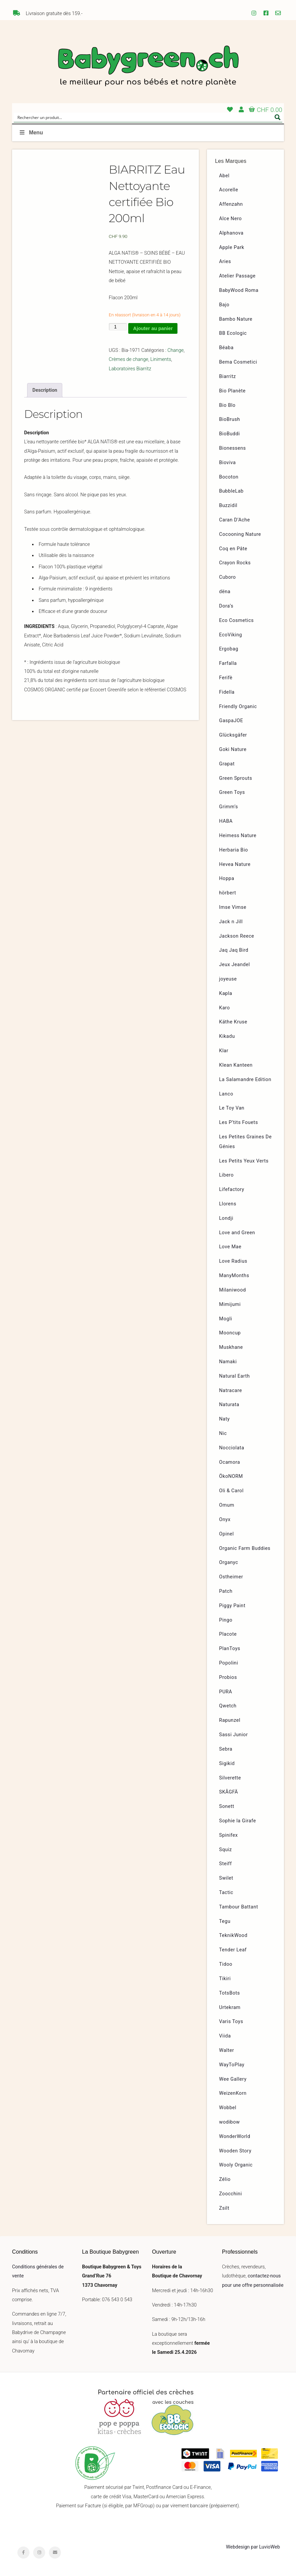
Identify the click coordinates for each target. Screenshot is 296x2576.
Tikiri (225, 1979)
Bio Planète (232, 391)
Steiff (225, 1864)
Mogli (225, 1319)
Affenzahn (231, 204)
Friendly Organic (238, 706)
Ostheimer (231, 1577)
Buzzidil (228, 505)
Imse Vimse (232, 907)
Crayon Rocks (235, 563)
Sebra (225, 1749)
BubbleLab (231, 491)
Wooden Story (235, 2151)
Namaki (228, 1362)
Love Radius (233, 1261)
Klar (223, 1051)
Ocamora (229, 1462)
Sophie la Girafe (237, 1821)
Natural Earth (234, 1376)
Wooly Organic (235, 2165)
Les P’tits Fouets (238, 1122)
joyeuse (228, 979)
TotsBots (229, 1993)
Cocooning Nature (240, 534)
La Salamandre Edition (245, 1079)
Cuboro (227, 577)
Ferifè (225, 678)
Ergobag (228, 649)
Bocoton (228, 477)
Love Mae (230, 1247)
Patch (225, 1591)
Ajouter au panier (153, 328)
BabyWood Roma (238, 290)
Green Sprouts (235, 778)
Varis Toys (231, 2021)
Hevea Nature (234, 864)
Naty (224, 1419)
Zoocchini (230, 2194)
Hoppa (226, 878)
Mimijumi (229, 1304)
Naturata (229, 1404)
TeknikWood (233, 1935)
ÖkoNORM (231, 1476)
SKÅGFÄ (228, 1792)
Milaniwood (232, 1290)
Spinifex (228, 1835)
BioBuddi (229, 434)
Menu (31, 132)
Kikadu (227, 1036)
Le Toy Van (231, 1108)
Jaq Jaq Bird (233, 950)
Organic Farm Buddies (244, 1548)
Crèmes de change (128, 359)
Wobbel (227, 2108)
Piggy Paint (232, 1606)
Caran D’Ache (234, 520)
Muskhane (231, 1347)
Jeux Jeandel (234, 964)
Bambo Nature (235, 319)
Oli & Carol (231, 1491)
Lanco (226, 1094)
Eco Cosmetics (236, 620)
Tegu (224, 1921)
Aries (225, 261)
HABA (226, 821)
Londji (226, 1218)
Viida (225, 2036)
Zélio (224, 2179)
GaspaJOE (231, 721)
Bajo (224, 305)
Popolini (228, 1663)
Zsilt (224, 2208)
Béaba (226, 348)
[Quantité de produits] (118, 326)
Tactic (226, 1892)
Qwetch (227, 1706)
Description (44, 390)
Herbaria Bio (233, 850)
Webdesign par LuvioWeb (253, 2547)
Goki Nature (232, 749)
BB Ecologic (233, 333)
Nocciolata (231, 1448)
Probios (228, 1677)
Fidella (226, 692)
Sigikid (227, 1763)
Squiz (225, 1849)
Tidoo (225, 1964)
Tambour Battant (238, 1907)
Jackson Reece (236, 936)
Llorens (227, 1204)
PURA (225, 1692)
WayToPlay (231, 2065)
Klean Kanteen (235, 1065)
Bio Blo (227, 405)
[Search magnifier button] (277, 117)
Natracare (230, 1390)
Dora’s (226, 606)
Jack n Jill (231, 922)
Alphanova (231, 233)
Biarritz (227, 376)
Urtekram (229, 2007)
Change (175, 350)
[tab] (44, 390)
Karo (224, 1008)
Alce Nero (230, 219)
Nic (223, 1433)
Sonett (226, 1806)
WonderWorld (234, 2136)
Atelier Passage (237, 276)
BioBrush (229, 419)
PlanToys (229, 1648)
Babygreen (148, 66)
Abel (224, 176)
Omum (226, 1505)
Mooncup (230, 1333)
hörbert (227, 893)
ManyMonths (234, 1275)
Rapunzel (229, 1720)
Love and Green (237, 1233)
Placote (228, 1634)
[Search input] (143, 117)
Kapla (225, 993)
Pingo (225, 1620)
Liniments (160, 359)
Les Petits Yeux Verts (244, 1161)
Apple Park (231, 247)
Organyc (228, 1562)
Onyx (224, 1519)
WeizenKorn (232, 2093)
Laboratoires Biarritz (130, 369)
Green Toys (232, 792)
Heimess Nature (237, 835)
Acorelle (228, 190)
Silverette (230, 1778)
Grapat (226, 764)
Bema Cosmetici (238, 362)
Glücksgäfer (233, 735)
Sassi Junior (233, 1735)
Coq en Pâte (233, 549)
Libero (226, 1175)
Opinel (226, 1534)
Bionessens (232, 448)
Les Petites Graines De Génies (245, 1141)
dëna (224, 591)
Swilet (226, 1878)
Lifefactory (231, 1189)
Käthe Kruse (233, 1022)
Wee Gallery (232, 2079)
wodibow (229, 2122)
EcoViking (230, 635)
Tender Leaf (232, 1950)
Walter (226, 2050)
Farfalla (228, 663)
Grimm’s (228, 807)
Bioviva (227, 462)
